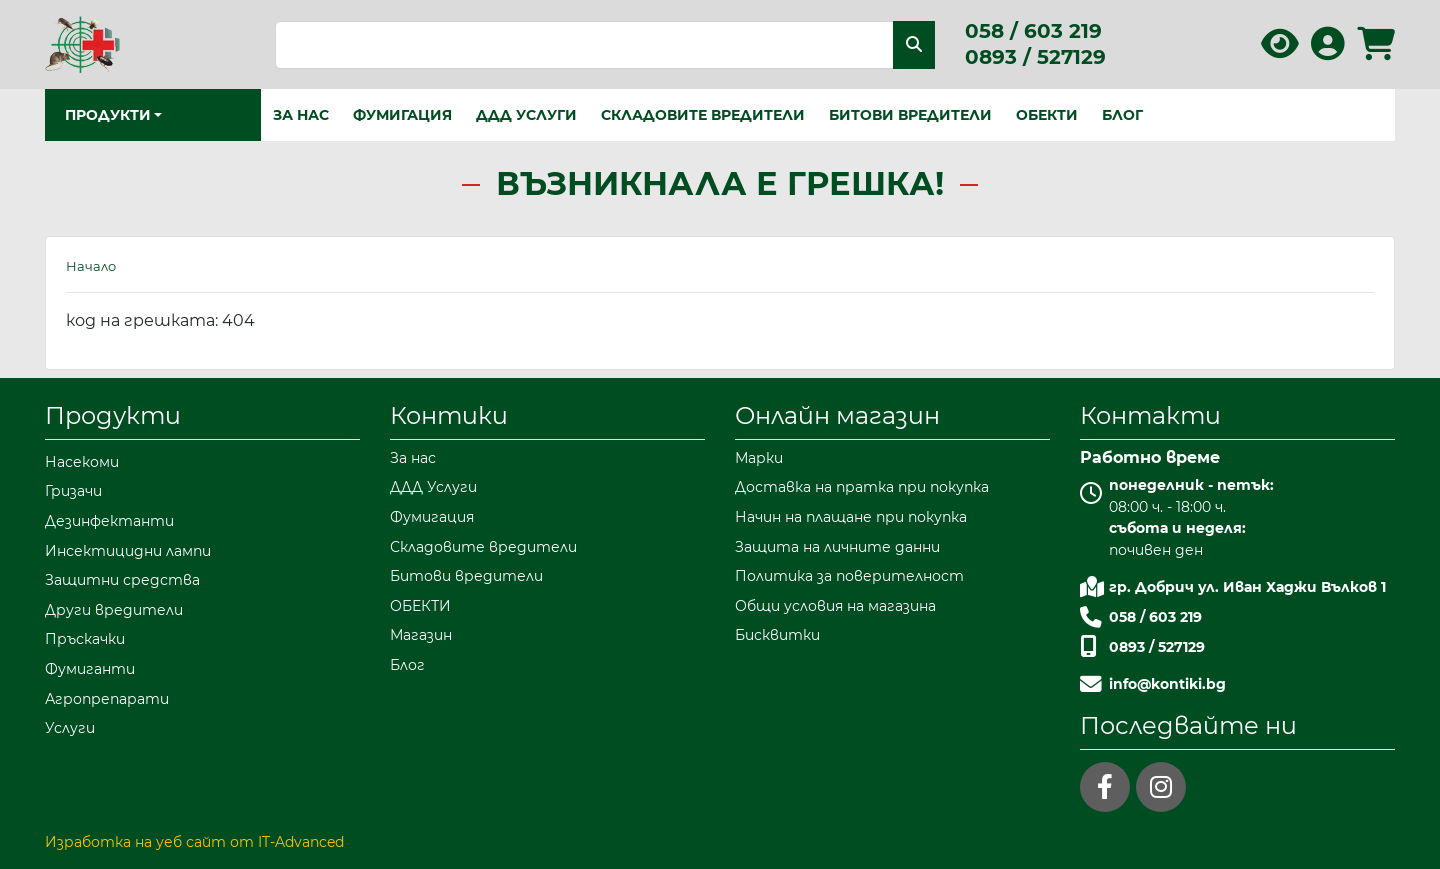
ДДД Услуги (526, 115)
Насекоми (82, 462)
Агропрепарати (107, 699)
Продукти (113, 415)
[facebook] (1105, 787)
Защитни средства (122, 580)
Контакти (1150, 415)
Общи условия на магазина (835, 606)
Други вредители (114, 610)
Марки (759, 458)
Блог (1122, 115)
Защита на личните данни (837, 547)
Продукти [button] (108, 115)
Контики (449, 415)
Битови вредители (910, 115)
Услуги (70, 728)
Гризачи (73, 491)
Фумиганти (90, 669)
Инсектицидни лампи (128, 551)
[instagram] (1161, 787)
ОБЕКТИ (1047, 115)
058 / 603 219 (1033, 31)
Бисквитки (777, 635)
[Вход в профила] (1328, 50)
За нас (301, 115)
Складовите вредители (703, 115)
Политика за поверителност (849, 576)
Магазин (421, 635)
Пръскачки (85, 639)
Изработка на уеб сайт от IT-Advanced (194, 842)
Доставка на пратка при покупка (862, 487)
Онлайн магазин (837, 415)
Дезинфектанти (109, 521)
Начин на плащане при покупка (851, 517)
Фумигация (402, 115)
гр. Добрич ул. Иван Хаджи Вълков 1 (1247, 587)
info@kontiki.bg (1167, 684)
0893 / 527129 (1035, 57)
